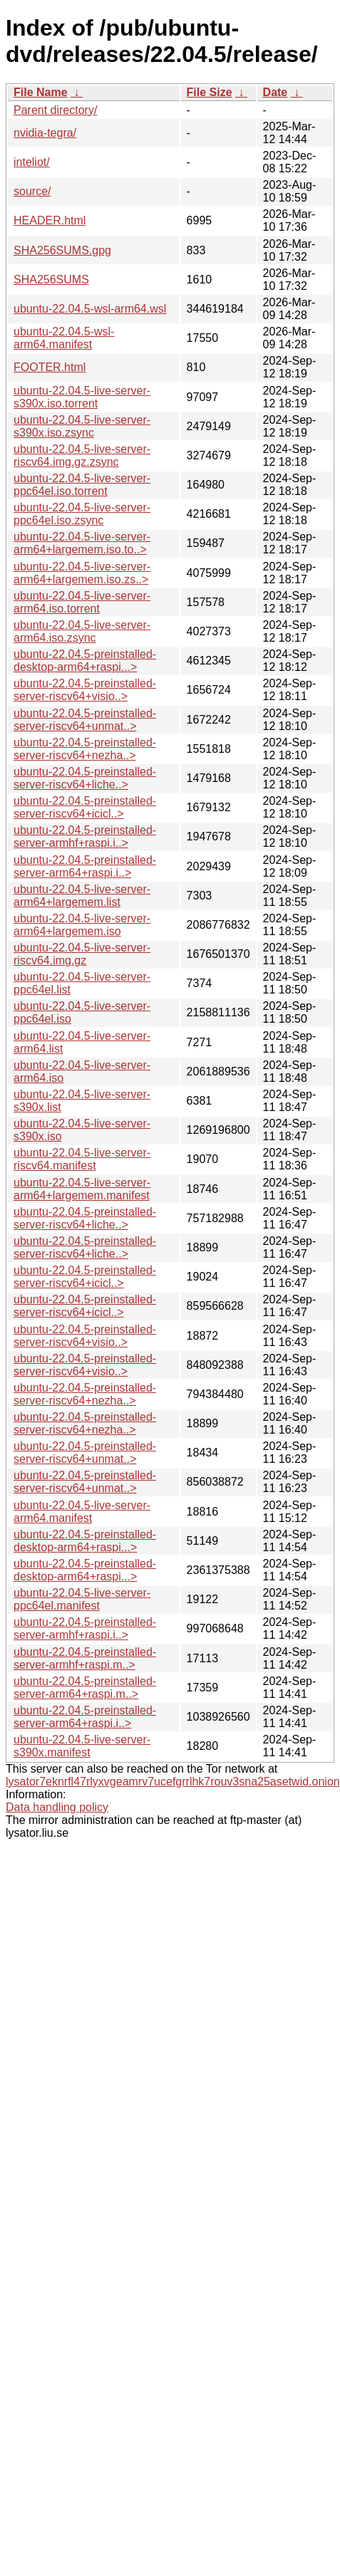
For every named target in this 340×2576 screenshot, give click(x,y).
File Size (209, 92)
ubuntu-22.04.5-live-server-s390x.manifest (82, 1745)
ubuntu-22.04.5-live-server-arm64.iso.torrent (82, 602)
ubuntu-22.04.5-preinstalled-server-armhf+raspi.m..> (85, 1658)
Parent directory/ (55, 110)
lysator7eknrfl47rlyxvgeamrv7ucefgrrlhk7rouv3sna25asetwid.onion (173, 1781)
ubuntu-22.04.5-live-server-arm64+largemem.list (82, 895)
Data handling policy (57, 1807)
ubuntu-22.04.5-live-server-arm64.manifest (82, 1511)
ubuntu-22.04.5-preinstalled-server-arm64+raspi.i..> (85, 866)
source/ (32, 191)
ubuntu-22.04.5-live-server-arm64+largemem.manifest (82, 1189)
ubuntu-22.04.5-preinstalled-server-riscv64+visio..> (85, 689)
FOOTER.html (50, 367)
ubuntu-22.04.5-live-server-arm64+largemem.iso (82, 924)
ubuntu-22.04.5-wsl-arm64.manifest (64, 337)
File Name (41, 92)
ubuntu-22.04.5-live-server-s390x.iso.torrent (82, 397)
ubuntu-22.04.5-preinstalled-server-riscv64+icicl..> (85, 807)
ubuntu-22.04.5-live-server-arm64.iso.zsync (82, 631)
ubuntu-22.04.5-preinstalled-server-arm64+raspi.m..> (85, 1687)
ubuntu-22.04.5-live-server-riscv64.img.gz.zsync (82, 455)
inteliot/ (32, 162)
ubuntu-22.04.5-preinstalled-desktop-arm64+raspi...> (85, 660)
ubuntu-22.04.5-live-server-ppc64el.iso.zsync (82, 513)
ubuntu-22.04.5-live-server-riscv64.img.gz (82, 954)
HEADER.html (50, 220)
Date (275, 92)
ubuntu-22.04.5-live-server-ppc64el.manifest (82, 1599)
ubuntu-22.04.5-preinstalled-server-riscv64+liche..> (85, 778)
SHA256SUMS (51, 279)
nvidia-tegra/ (45, 133)
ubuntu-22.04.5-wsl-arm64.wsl (90, 309)
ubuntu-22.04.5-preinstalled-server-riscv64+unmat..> (85, 719)
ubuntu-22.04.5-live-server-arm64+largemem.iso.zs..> (82, 572)
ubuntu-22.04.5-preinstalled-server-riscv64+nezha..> (85, 748)
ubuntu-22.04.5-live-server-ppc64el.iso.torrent (82, 484)
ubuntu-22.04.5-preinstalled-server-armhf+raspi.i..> (85, 836)
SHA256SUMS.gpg (62, 250)
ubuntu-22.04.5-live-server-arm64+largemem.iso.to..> (82, 543)
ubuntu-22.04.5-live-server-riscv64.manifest (82, 1159)
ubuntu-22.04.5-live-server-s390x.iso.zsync (82, 426)
